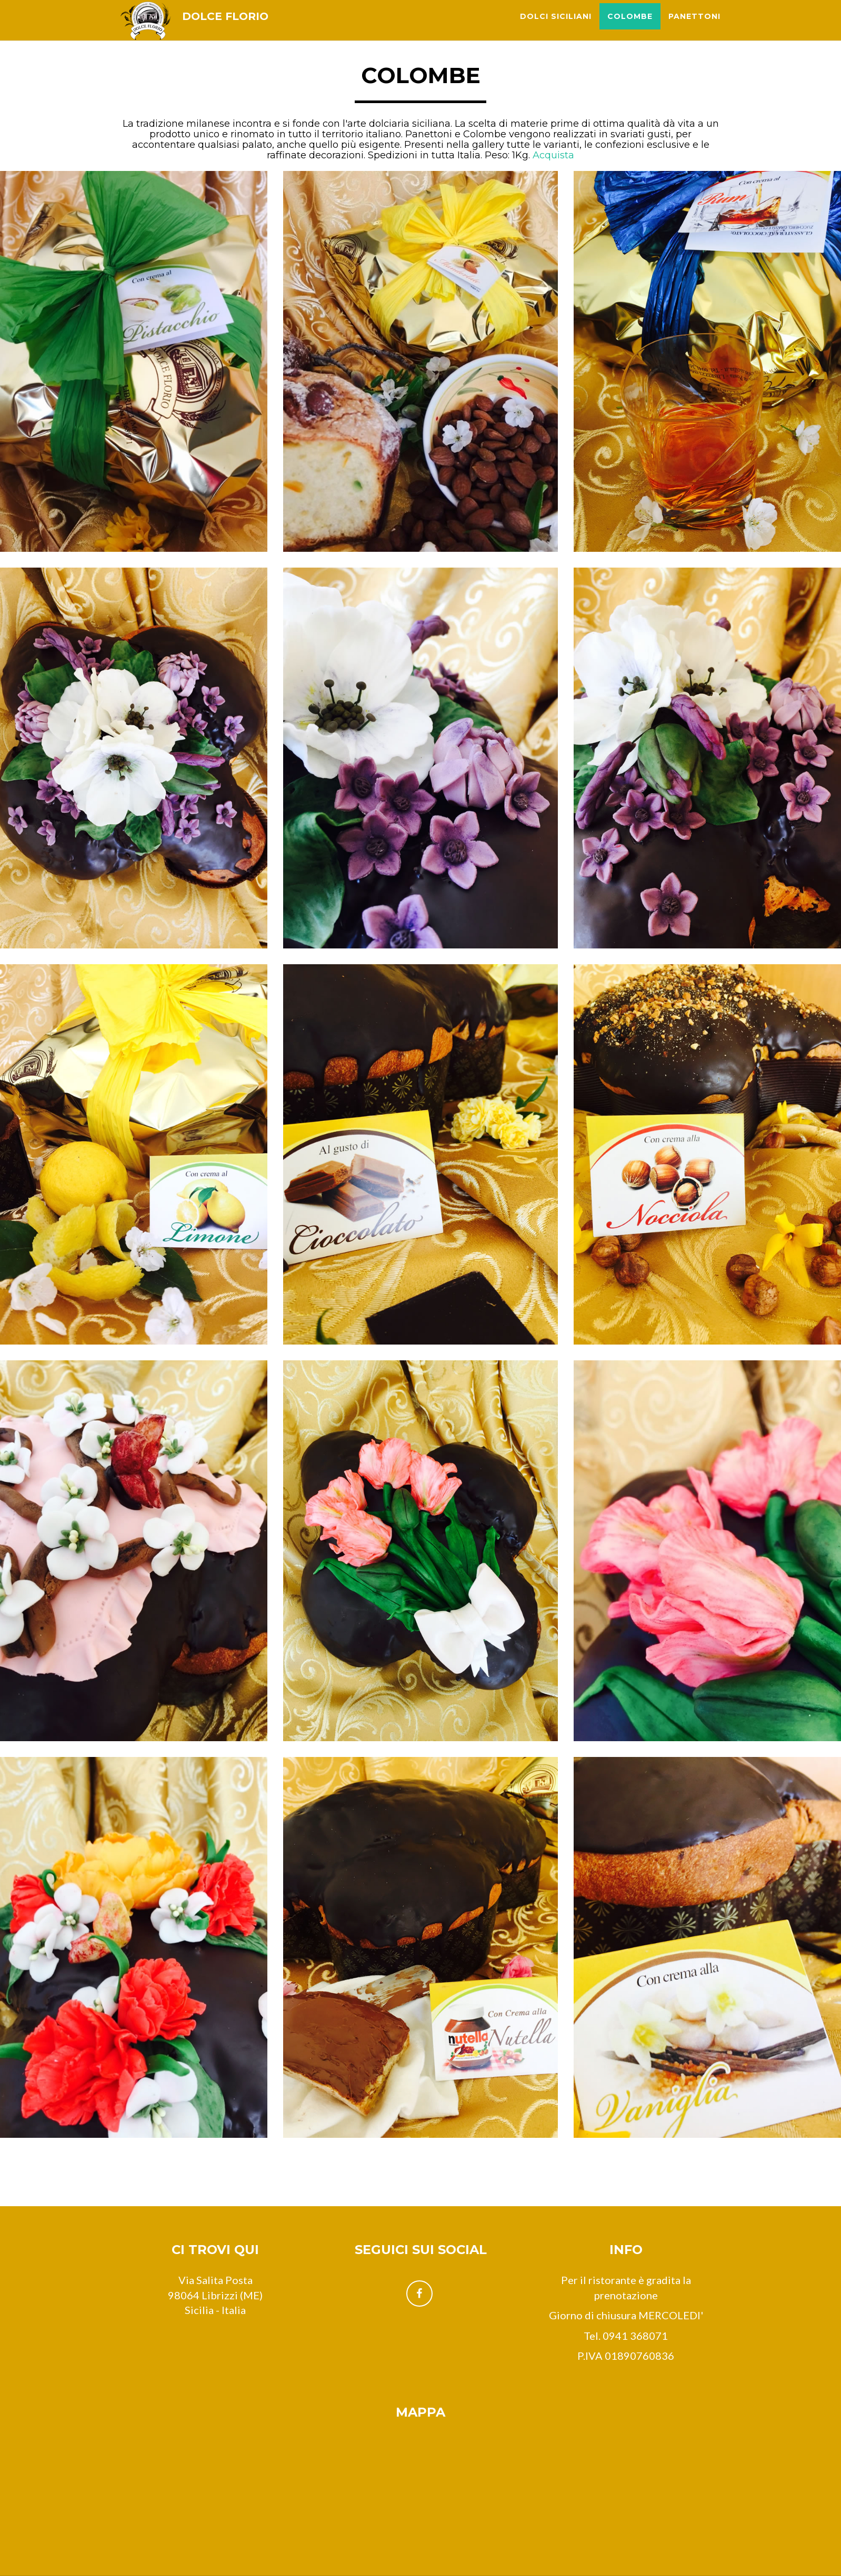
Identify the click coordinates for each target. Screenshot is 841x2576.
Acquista (553, 155)
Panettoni (694, 26)
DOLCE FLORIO (234, 26)
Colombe (630, 26)
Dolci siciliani (556, 26)
